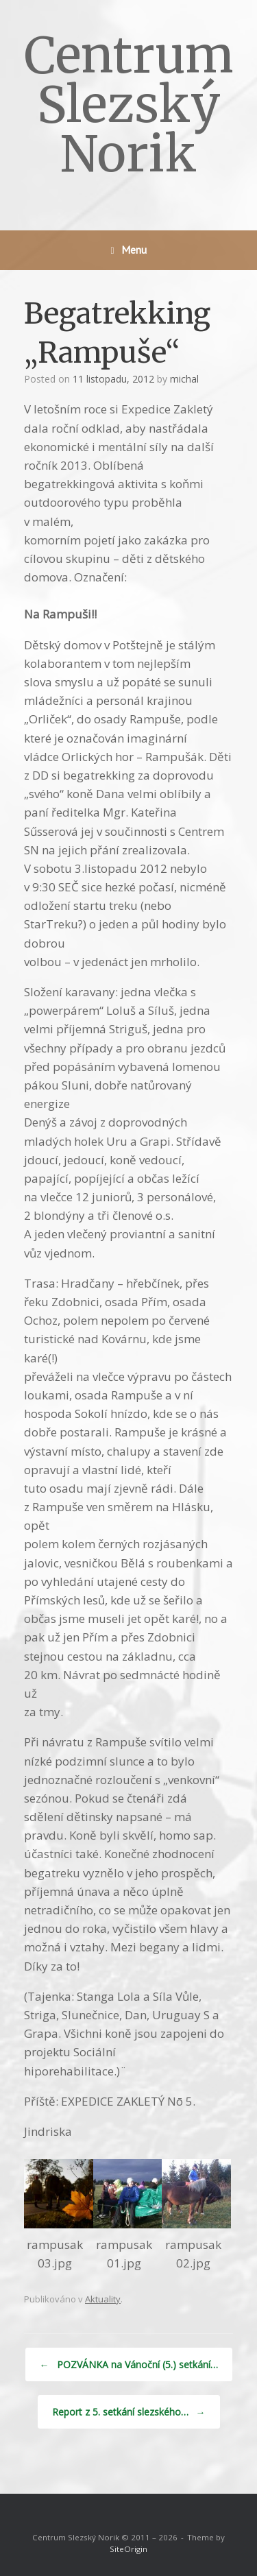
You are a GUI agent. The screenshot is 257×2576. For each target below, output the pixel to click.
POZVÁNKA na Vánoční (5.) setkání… (129, 2364)
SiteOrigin (128, 2549)
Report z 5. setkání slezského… (129, 2412)
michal (184, 378)
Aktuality (103, 2299)
